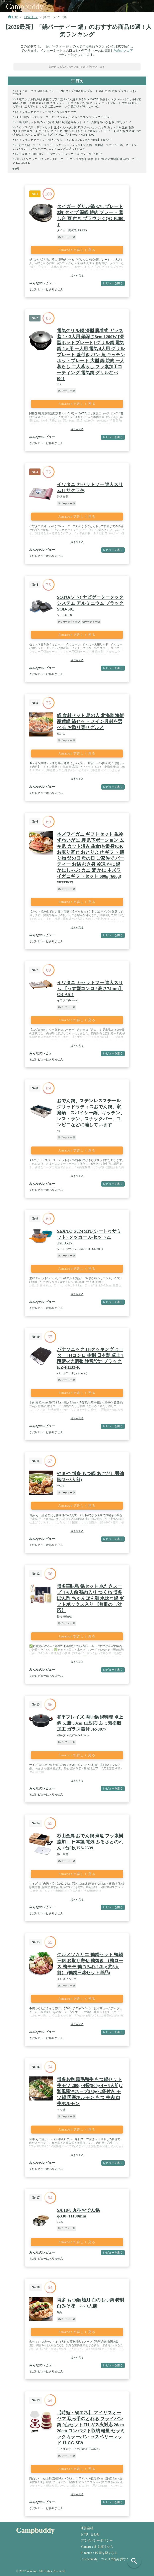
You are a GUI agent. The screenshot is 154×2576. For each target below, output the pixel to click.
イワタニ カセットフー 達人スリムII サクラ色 (47, 111)
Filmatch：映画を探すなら (99, 2553)
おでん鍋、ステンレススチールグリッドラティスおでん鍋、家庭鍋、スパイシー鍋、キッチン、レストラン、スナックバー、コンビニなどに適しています (91, 1112)
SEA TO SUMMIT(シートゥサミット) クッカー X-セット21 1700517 (60, 153)
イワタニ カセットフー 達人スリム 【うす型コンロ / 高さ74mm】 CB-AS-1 (65, 139)
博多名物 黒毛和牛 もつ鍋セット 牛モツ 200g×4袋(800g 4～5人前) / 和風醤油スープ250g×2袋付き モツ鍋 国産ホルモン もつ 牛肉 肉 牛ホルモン (90, 2091)
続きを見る (77, 275)
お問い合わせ (90, 2534)
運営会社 (87, 2528)
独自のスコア (123, 50)
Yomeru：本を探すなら (97, 2546)
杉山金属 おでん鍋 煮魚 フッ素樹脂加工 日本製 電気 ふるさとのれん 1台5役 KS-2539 (90, 1841)
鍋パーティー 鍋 (66, 237)
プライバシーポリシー (97, 2540)
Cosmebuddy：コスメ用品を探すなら (107, 2559)
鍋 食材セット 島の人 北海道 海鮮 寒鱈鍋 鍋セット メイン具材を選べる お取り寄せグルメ (75, 122)
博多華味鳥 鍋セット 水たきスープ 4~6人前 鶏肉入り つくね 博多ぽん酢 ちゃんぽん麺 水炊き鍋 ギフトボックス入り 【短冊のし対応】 (90, 1598)
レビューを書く (113, 283)
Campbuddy (24, 6)
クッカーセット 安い (69, 621)
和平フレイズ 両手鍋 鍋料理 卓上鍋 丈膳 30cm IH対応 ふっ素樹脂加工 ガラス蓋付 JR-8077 (90, 1723)
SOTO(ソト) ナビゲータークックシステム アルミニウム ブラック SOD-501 (65, 117)
